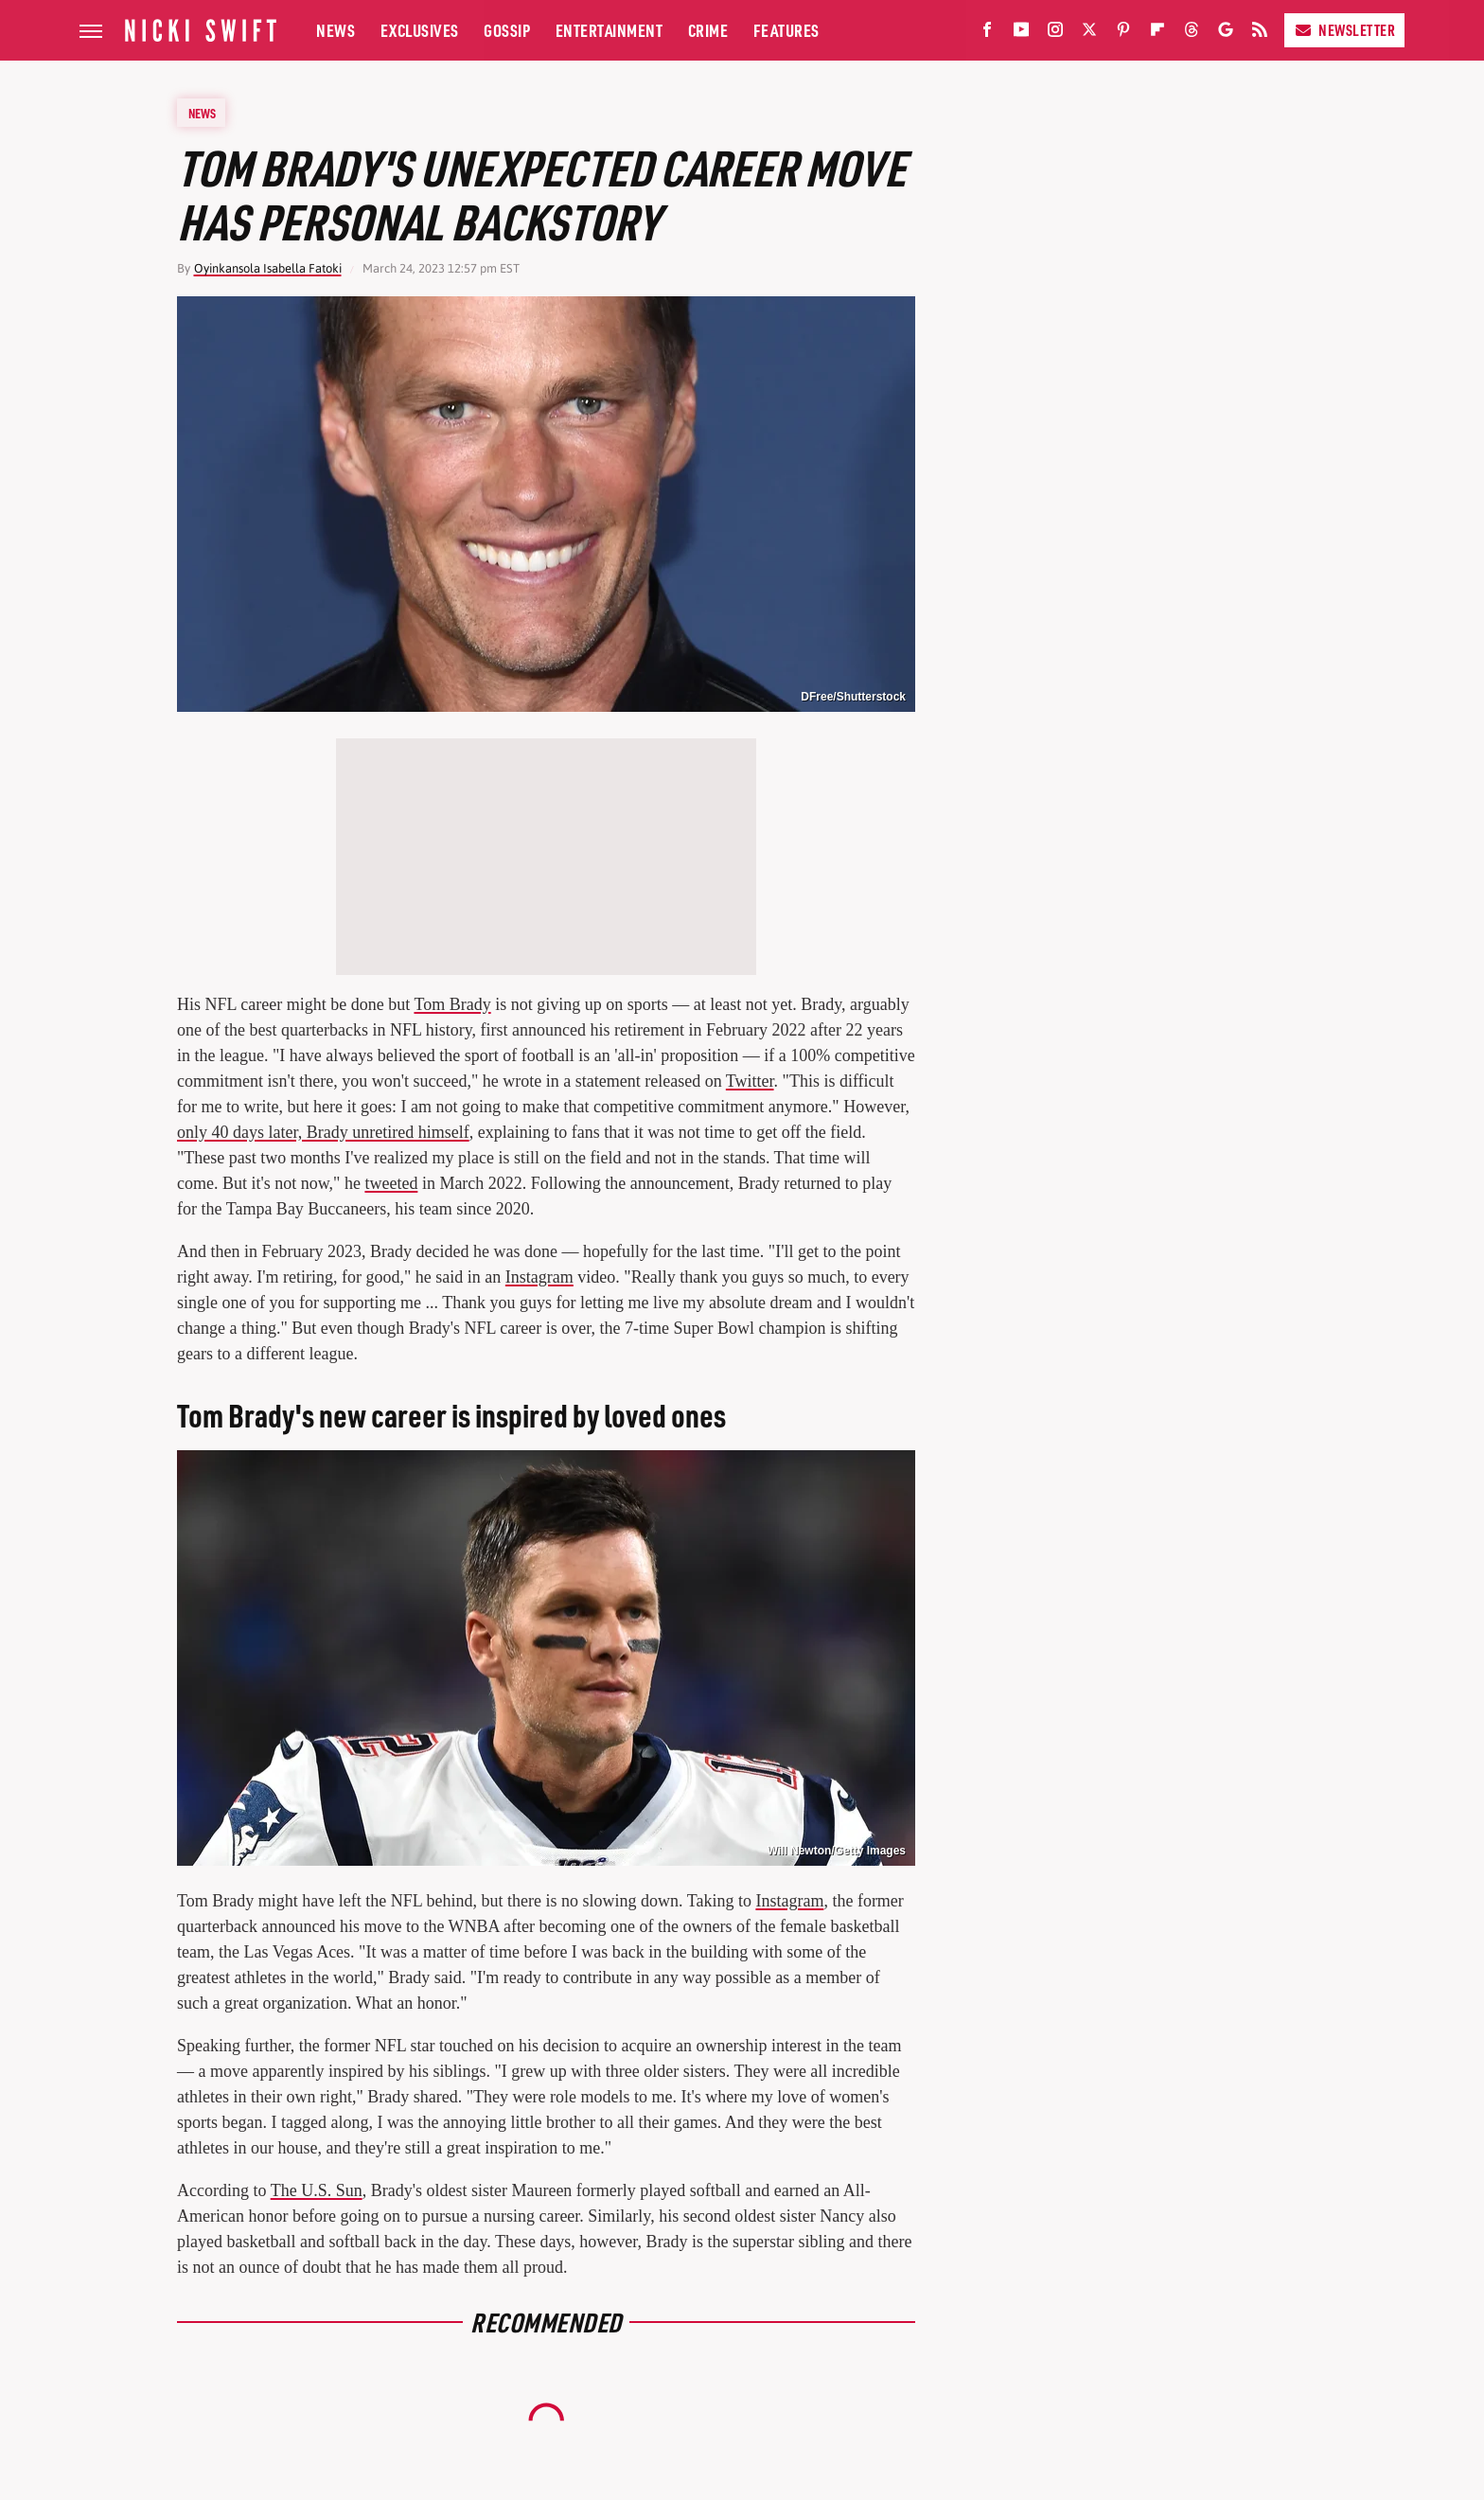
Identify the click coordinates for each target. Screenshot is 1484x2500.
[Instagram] (1055, 33)
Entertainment (609, 30)
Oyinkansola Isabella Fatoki (268, 268)
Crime (708, 30)
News (335, 30)
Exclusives (419, 30)
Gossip (507, 30)
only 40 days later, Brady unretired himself (323, 1132)
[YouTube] (1021, 33)
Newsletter (1344, 30)
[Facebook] (987, 33)
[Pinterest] (1123, 33)
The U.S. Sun (316, 2190)
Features (786, 30)
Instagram (539, 1277)
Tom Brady (452, 1004)
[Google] (1225, 33)
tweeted (390, 1183)
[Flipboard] (1157, 33)
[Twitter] (1089, 33)
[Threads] (1191, 33)
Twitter (750, 1081)
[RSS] (1259, 33)
